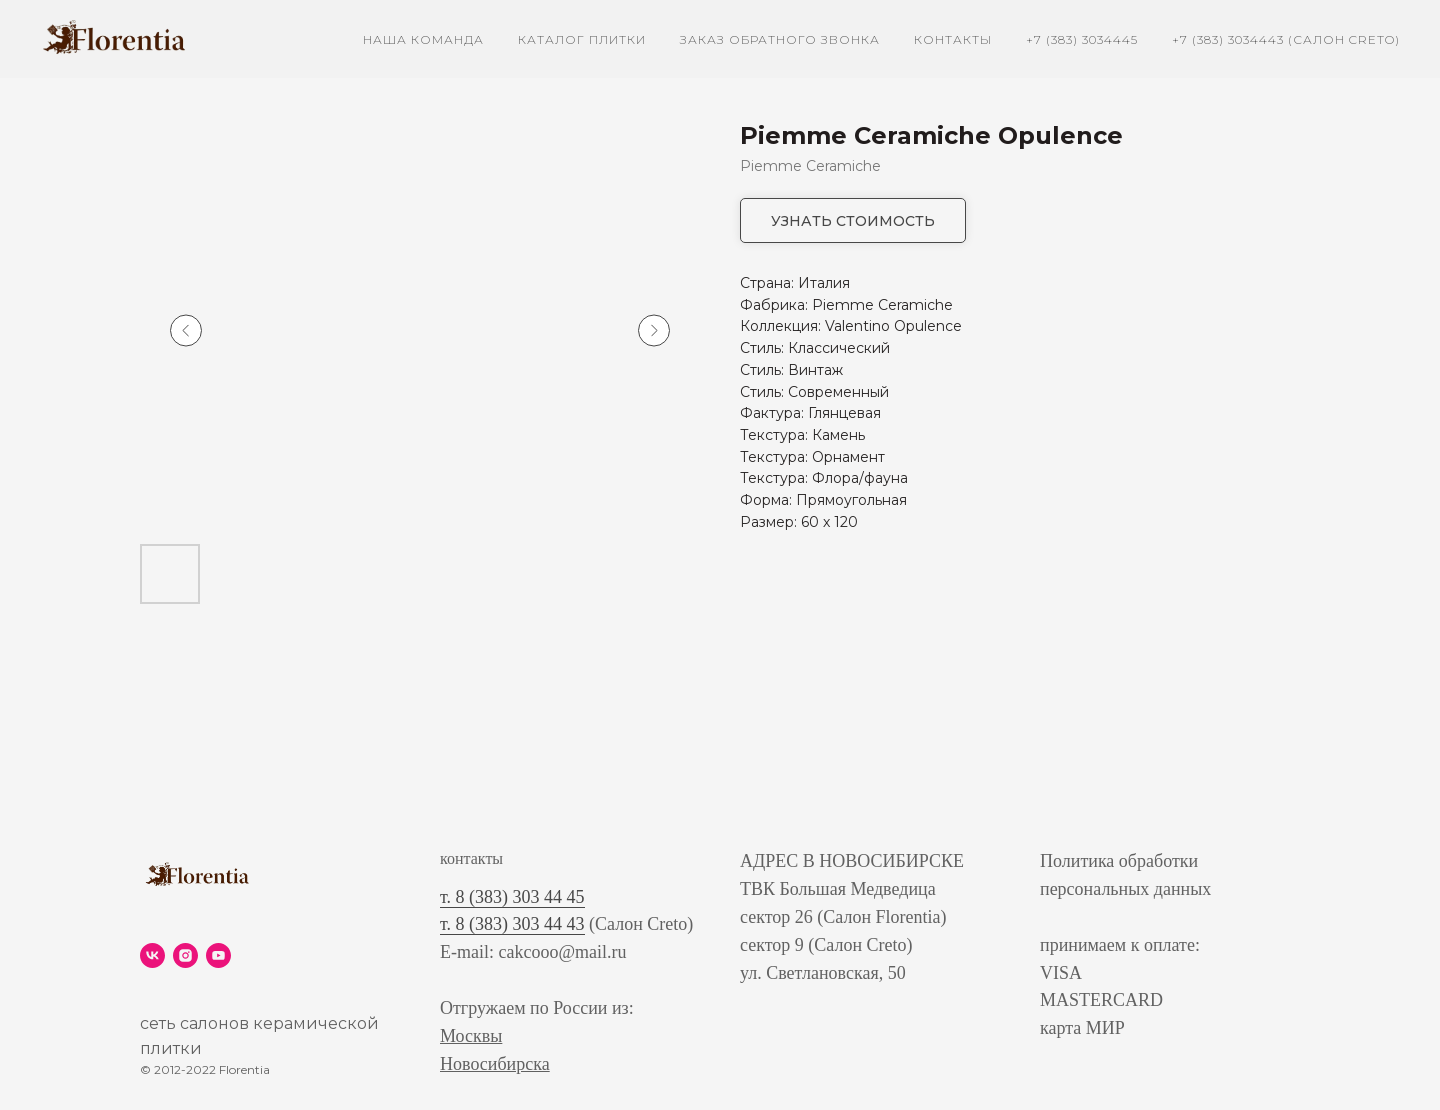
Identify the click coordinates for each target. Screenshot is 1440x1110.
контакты (953, 39)
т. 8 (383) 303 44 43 (512, 924)
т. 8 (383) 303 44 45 (512, 897)
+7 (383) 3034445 (1082, 39)
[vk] (152, 955)
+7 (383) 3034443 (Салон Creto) (1286, 39)
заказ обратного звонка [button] (780, 39)
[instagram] (185, 955)
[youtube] (218, 955)
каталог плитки (582, 39)
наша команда (423, 39)
